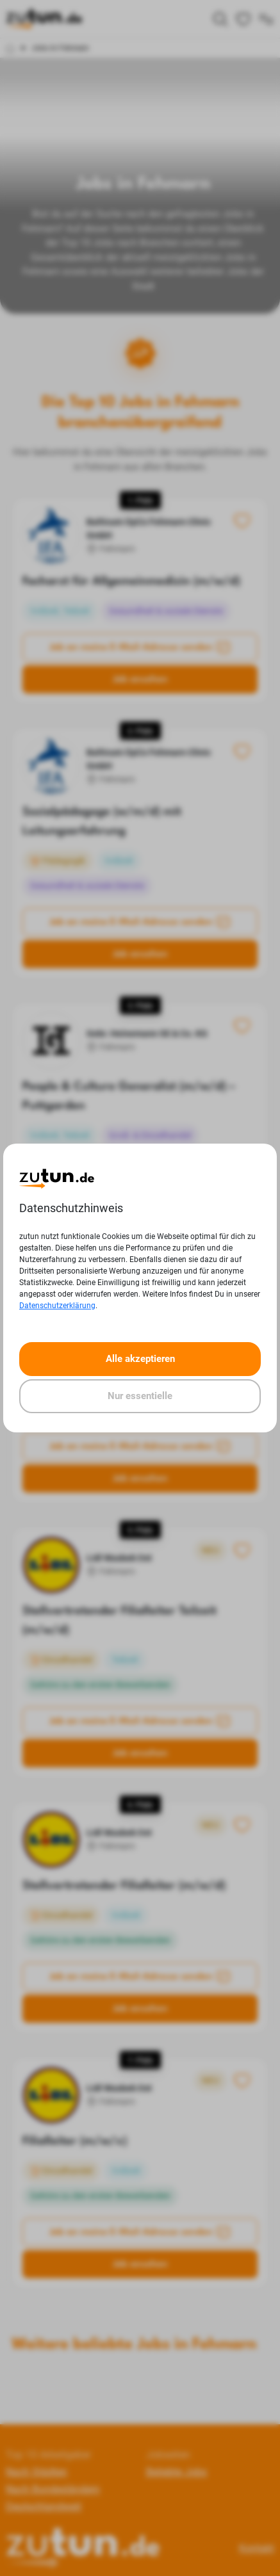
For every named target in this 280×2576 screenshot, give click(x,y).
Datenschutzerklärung (57, 1305)
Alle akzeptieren (140, 1359)
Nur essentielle (140, 1396)
